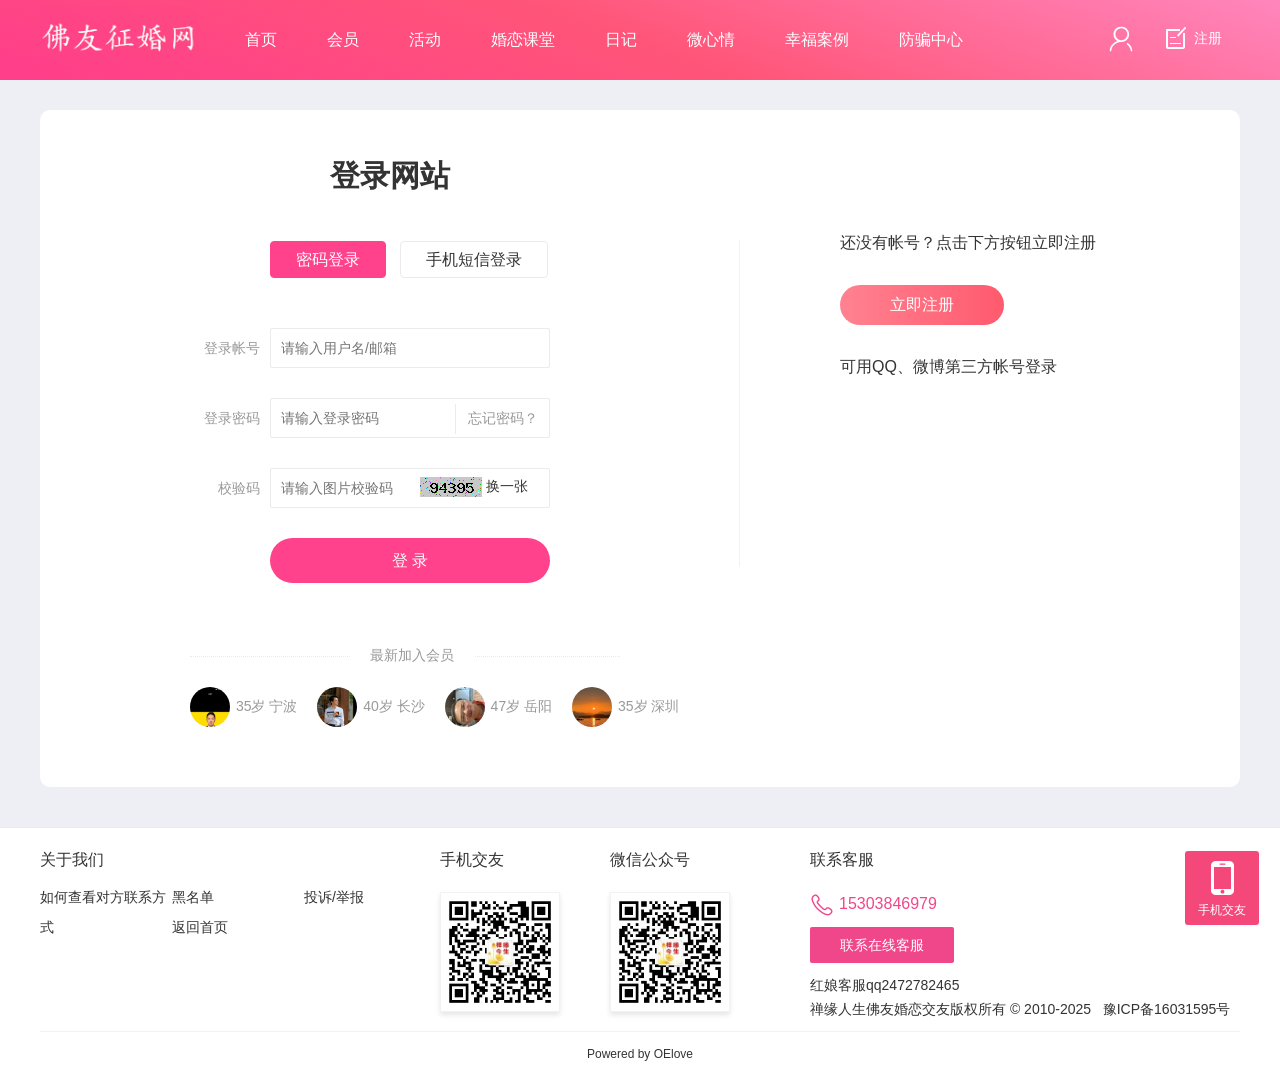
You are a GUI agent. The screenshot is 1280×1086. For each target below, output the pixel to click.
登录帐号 (232, 348)
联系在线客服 (882, 945)
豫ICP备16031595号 (1167, 1009)
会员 (343, 39)
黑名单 (193, 897)
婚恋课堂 (523, 39)
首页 (261, 39)
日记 (621, 39)
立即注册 (922, 304)
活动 (425, 39)
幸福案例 (817, 39)
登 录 (410, 560)
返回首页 (200, 927)
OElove (673, 1054)
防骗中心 (931, 39)
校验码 (239, 488)
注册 (1191, 39)
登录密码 (232, 418)
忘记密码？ (496, 419)
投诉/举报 (334, 897)
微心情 (711, 39)
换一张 (507, 486)
